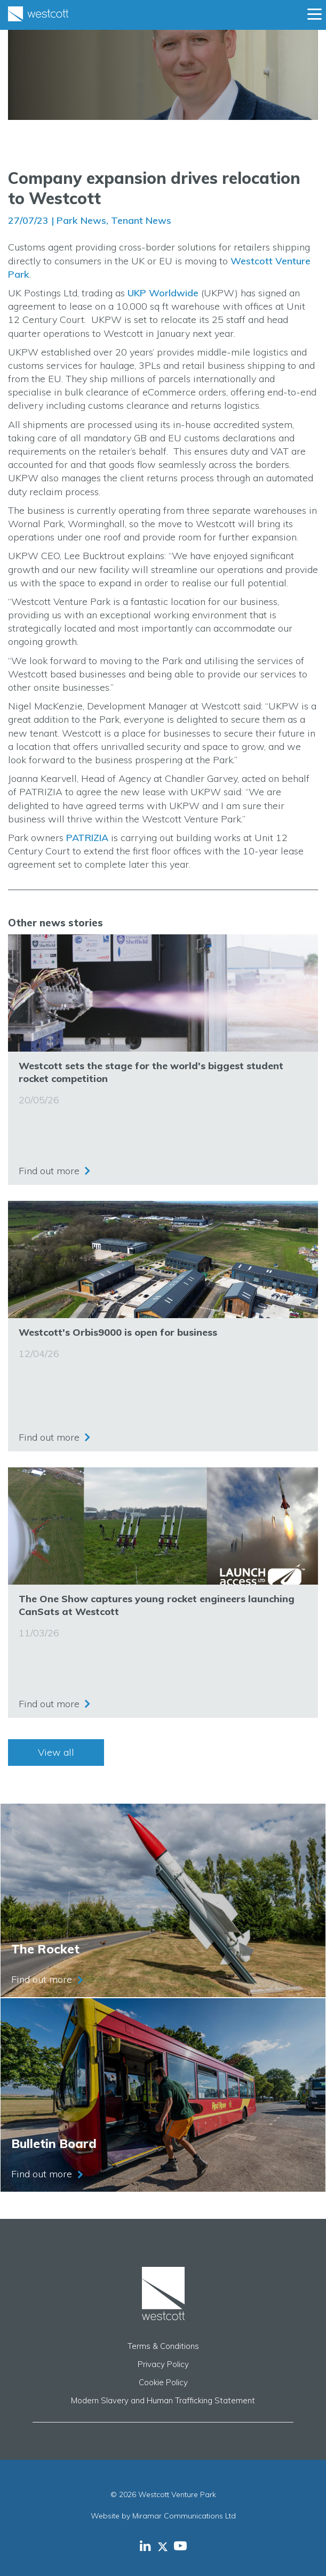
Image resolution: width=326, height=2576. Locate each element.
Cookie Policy (163, 2382)
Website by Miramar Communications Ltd (163, 2516)
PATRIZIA (87, 837)
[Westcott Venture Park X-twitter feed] (165, 2546)
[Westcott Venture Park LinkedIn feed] (145, 2546)
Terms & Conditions (163, 2346)
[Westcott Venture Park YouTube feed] (180, 2546)
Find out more (49, 1171)
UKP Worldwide (163, 293)
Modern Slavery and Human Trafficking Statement (163, 2400)
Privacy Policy (163, 2364)
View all (56, 1752)
